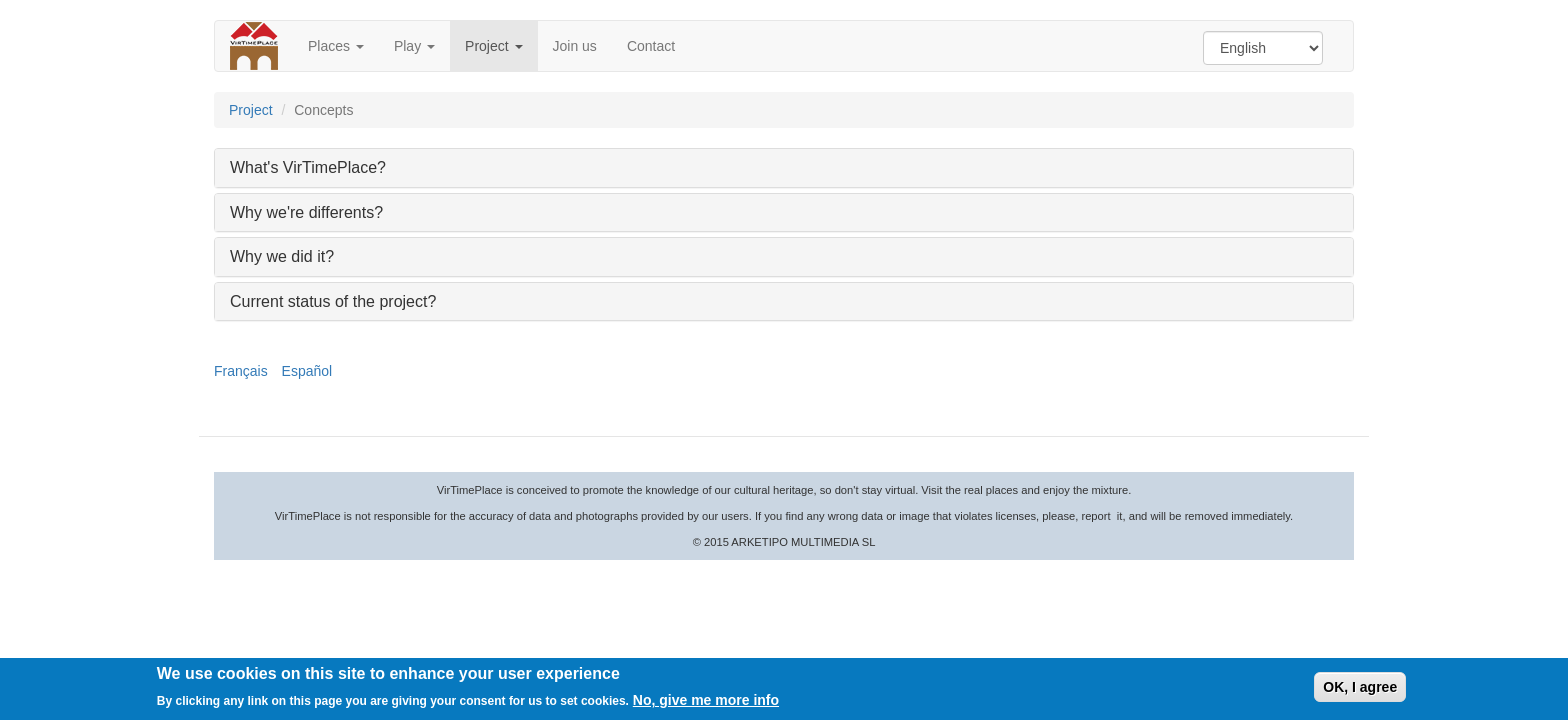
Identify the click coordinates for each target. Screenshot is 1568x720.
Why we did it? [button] (282, 256)
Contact (651, 46)
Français (241, 371)
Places (336, 46)
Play (414, 46)
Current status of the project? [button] (333, 301)
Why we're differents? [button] (306, 212)
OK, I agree (1360, 689)
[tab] (784, 168)
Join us (575, 46)
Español (307, 371)
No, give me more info (706, 702)
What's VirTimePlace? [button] (308, 167)
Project (493, 46)
